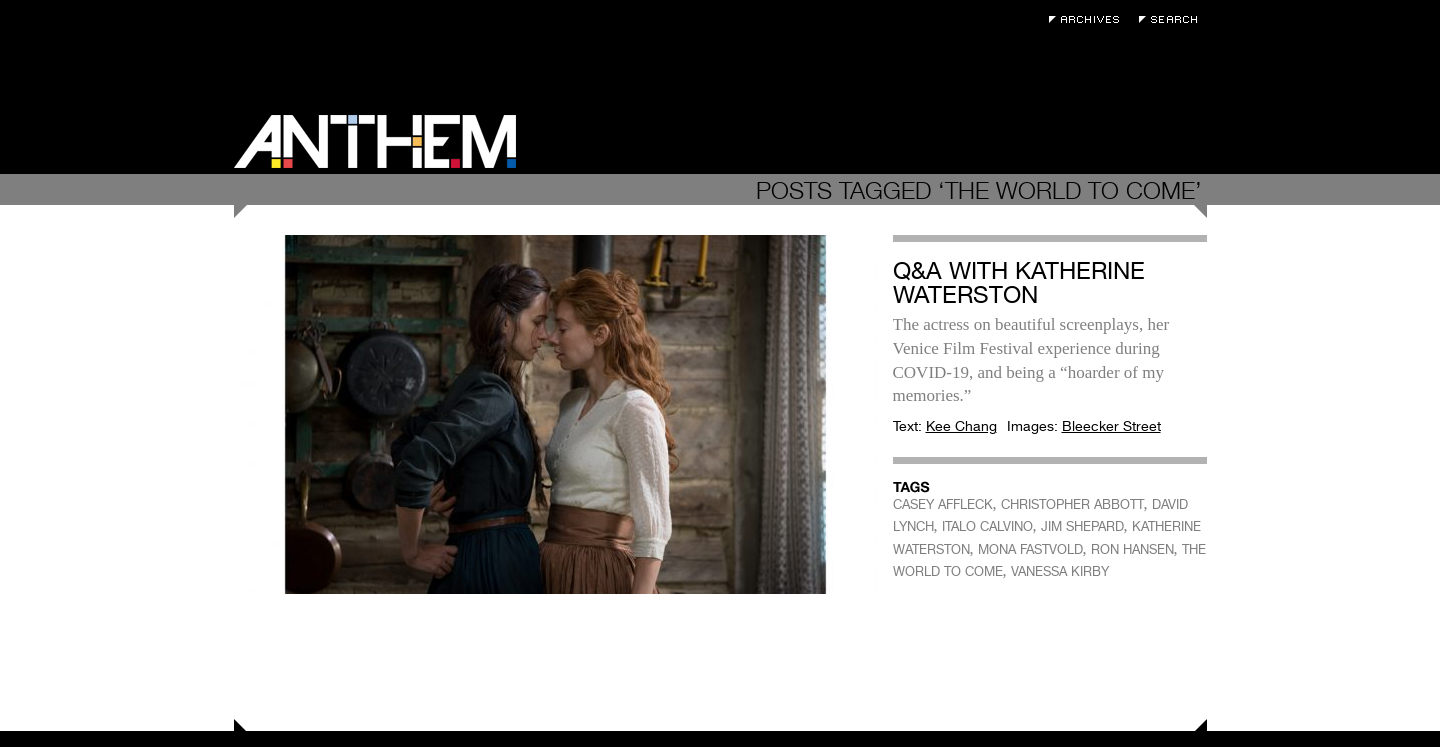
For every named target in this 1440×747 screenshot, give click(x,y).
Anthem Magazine (375, 141)
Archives (1089, 19)
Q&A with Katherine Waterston (1019, 282)
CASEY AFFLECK (943, 504)
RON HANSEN (1132, 549)
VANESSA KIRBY (1060, 571)
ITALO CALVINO (987, 526)
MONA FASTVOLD (1030, 549)
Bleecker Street (1111, 426)
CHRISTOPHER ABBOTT (1072, 504)
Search (1173, 19)
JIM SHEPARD (1082, 526)
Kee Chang (961, 426)
